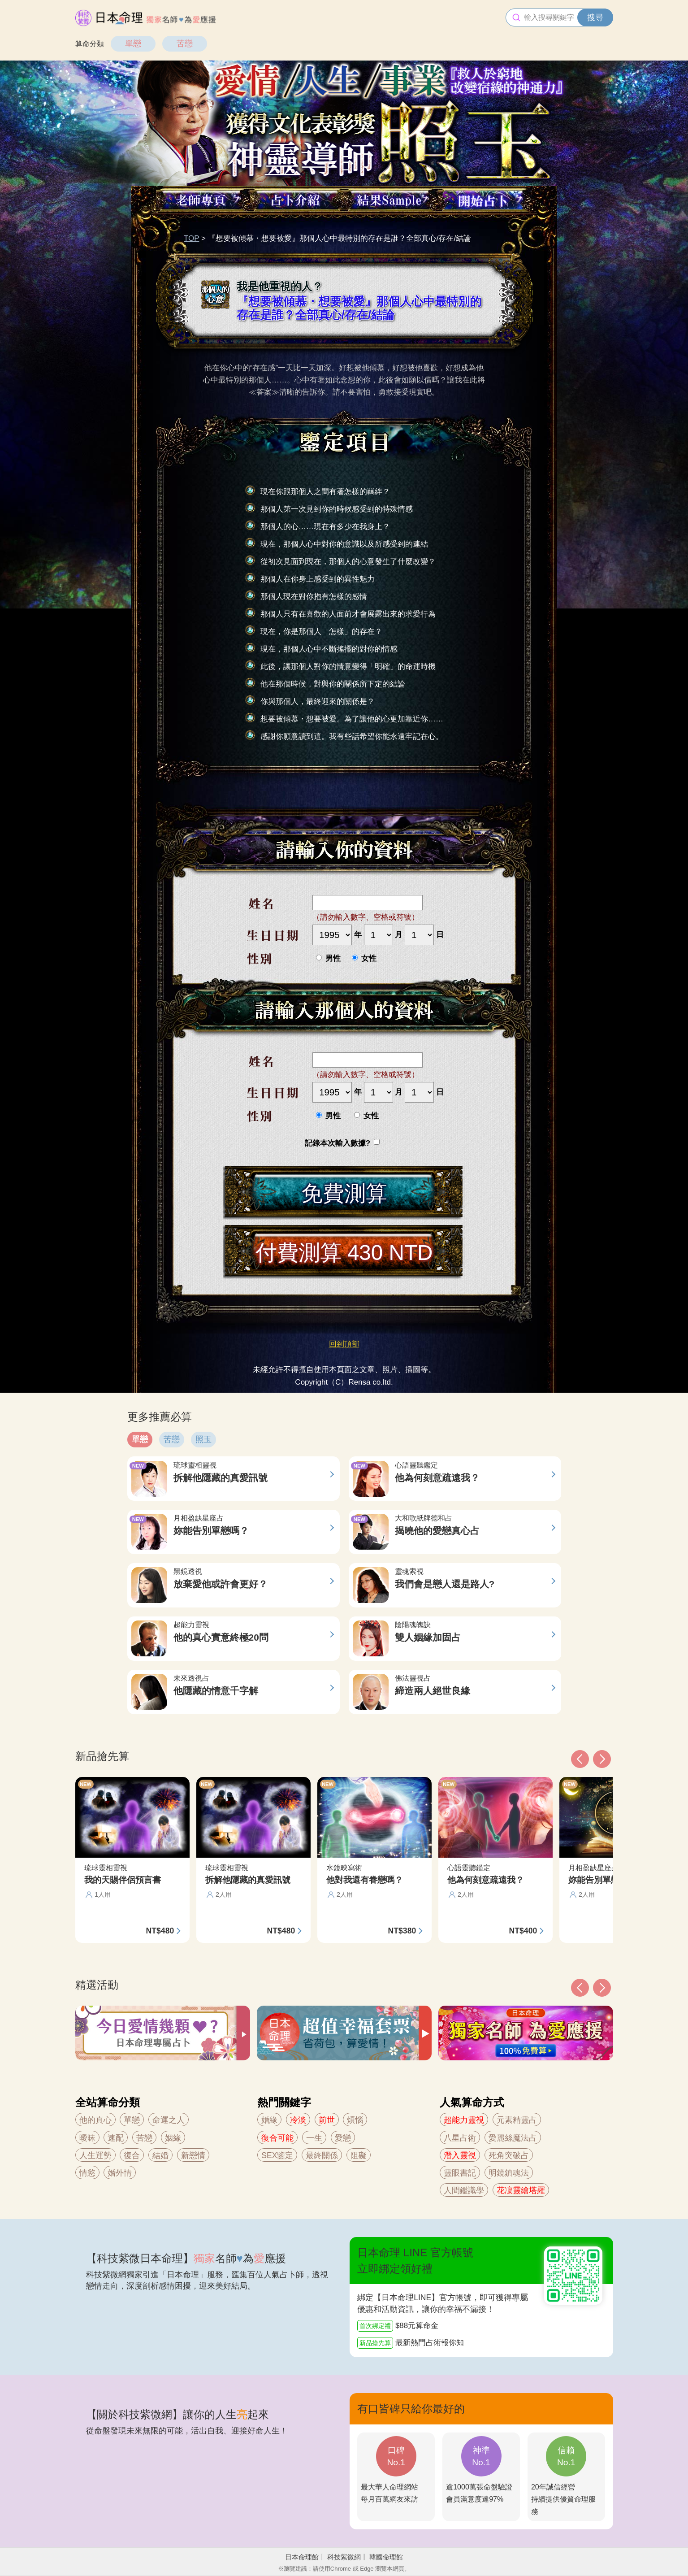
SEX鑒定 (277, 2155)
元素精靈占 (517, 2120)
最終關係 (322, 2155)
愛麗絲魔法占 (513, 2137)
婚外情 (120, 2172)
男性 (328, 958)
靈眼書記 (460, 2172)
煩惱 (355, 2120)
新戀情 (193, 2155)
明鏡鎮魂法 (509, 2172)
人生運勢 (95, 2155)
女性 (364, 958)
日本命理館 (302, 2557)
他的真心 (95, 2120)
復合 (132, 2155)
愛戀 (343, 2137)
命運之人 (168, 2120)
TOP (191, 238)
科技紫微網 (344, 2557)
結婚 (160, 2155)
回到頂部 (344, 1344)
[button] (580, 1988)
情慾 (87, 2172)
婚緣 (269, 2120)
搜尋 (595, 17)
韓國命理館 (386, 2557)
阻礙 (358, 2155)
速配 (116, 2137)
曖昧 (87, 2137)
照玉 (203, 1439)
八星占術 (460, 2137)
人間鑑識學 (464, 2190)
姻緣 (173, 2137)
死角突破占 (509, 2155)
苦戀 (185, 43)
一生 (314, 2137)
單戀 (133, 43)
